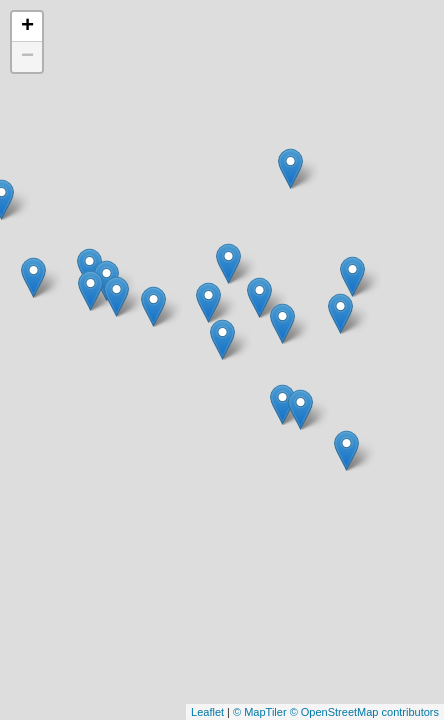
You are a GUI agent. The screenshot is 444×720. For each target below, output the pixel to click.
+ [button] (27, 27)
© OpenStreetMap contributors (364, 712)
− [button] (27, 57)
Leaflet (207, 712)
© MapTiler (260, 712)
